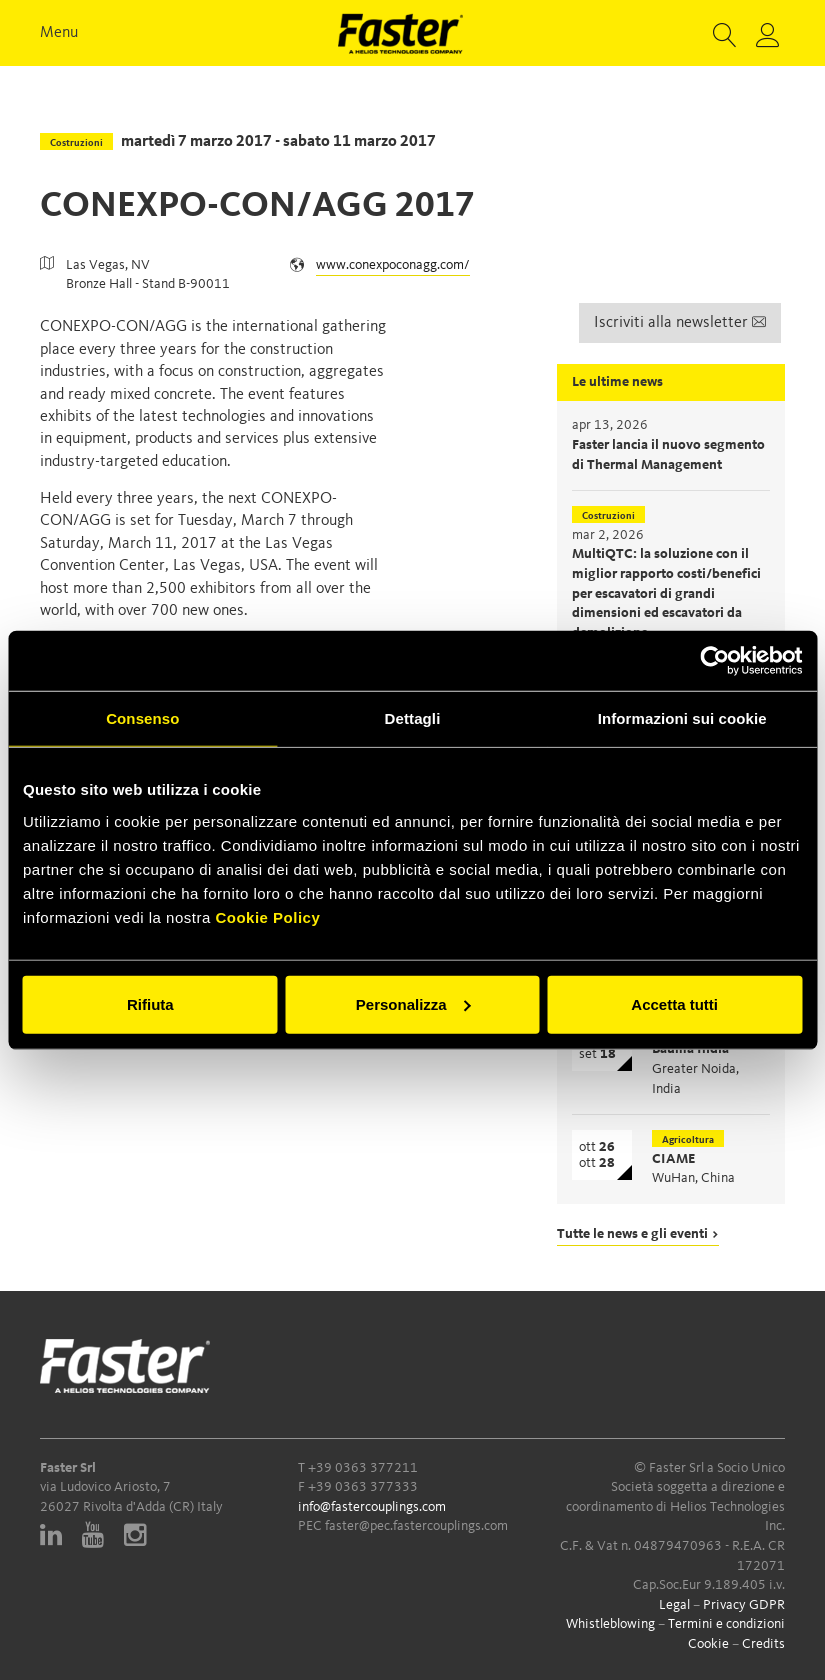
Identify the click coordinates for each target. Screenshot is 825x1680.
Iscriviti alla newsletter (680, 323)
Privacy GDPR (744, 1605)
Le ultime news (617, 382)
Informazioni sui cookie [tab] (682, 718)
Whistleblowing (610, 1624)
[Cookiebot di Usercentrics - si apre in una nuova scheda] (714, 661)
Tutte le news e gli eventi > (638, 1234)
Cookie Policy (267, 916)
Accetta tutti (674, 1003)
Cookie (708, 1644)
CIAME (673, 1159)
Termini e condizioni (726, 1624)
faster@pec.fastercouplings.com (416, 1526)
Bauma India (690, 1049)
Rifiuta (150, 1003)
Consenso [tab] (142, 718)
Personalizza (413, 1003)
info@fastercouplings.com (372, 1507)
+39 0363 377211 (363, 1468)
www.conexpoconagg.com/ (393, 265)
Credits (763, 1644)
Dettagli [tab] (413, 718)
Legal (674, 1605)
